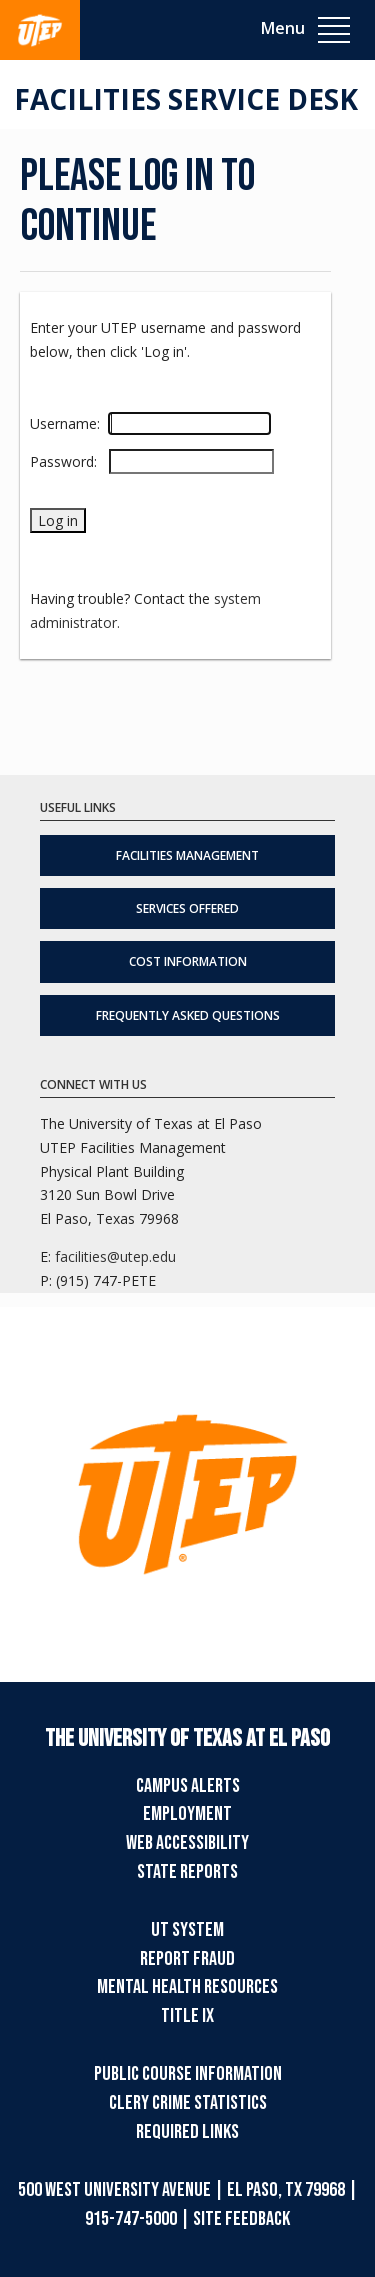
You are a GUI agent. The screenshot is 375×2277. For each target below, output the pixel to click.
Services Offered (187, 908)
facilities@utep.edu (115, 1256)
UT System (187, 1930)
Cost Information (188, 961)
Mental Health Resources (187, 1987)
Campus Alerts (188, 1786)
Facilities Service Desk (186, 99)
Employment (187, 1814)
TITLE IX (187, 2016)
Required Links (187, 2132)
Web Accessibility (187, 1843)
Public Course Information (188, 2074)
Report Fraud (187, 1959)
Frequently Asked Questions (188, 1015)
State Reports (187, 1872)
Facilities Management (187, 855)
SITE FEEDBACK (241, 2219)
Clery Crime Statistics (188, 2103)
